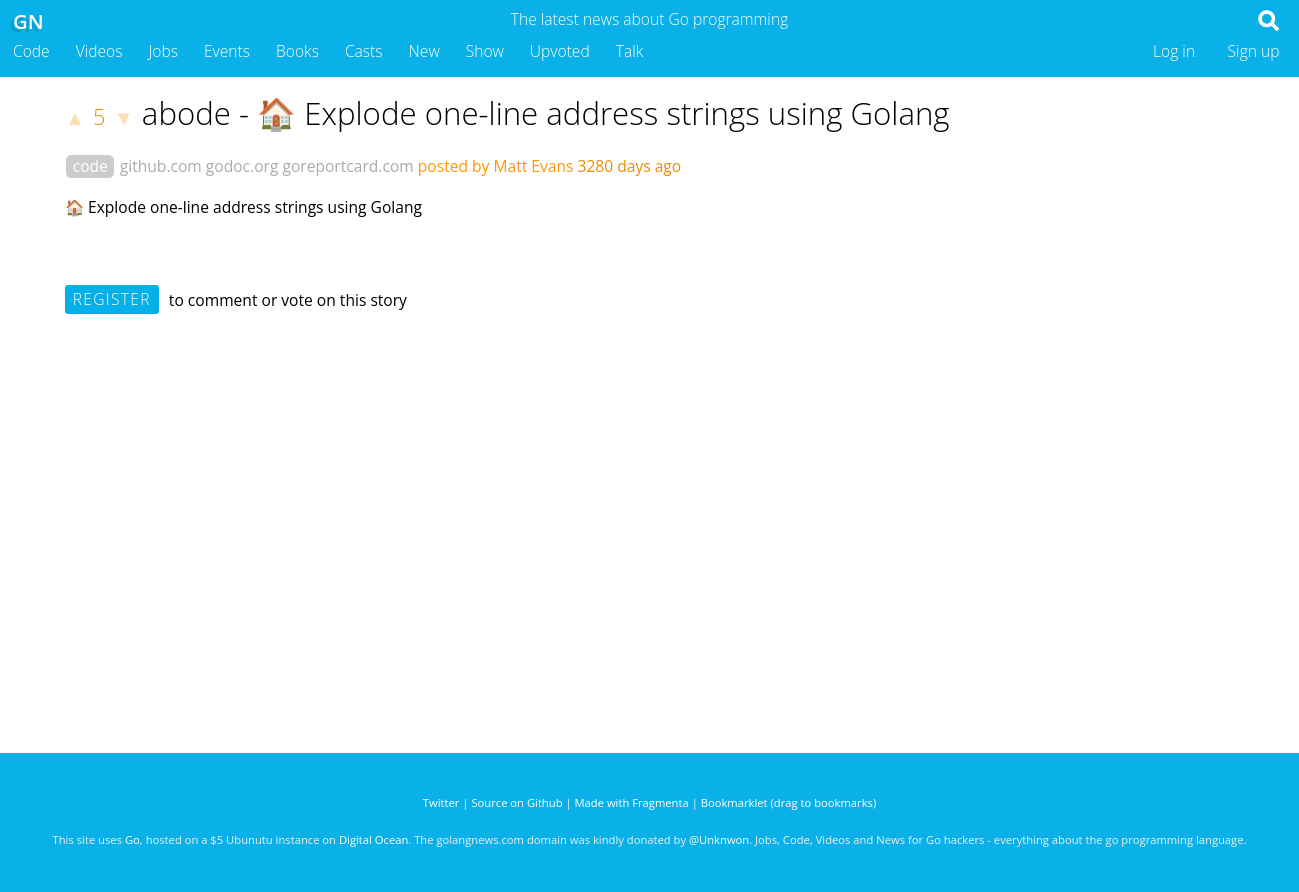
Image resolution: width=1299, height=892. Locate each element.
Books (297, 51)
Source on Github (516, 802)
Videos (99, 51)
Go (132, 839)
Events (227, 51)
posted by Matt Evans (496, 166)
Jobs (163, 51)
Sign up (1254, 51)
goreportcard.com (347, 166)
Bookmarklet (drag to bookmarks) (788, 802)
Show (485, 51)
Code (31, 51)
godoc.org (242, 166)
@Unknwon (719, 839)
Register (112, 299)
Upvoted (560, 51)
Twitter (441, 802)
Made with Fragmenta (632, 802)
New (424, 51)
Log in (1174, 51)
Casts (364, 51)
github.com (161, 166)
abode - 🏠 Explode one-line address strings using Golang (546, 113)
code (90, 166)
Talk (630, 51)
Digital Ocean (373, 839)
